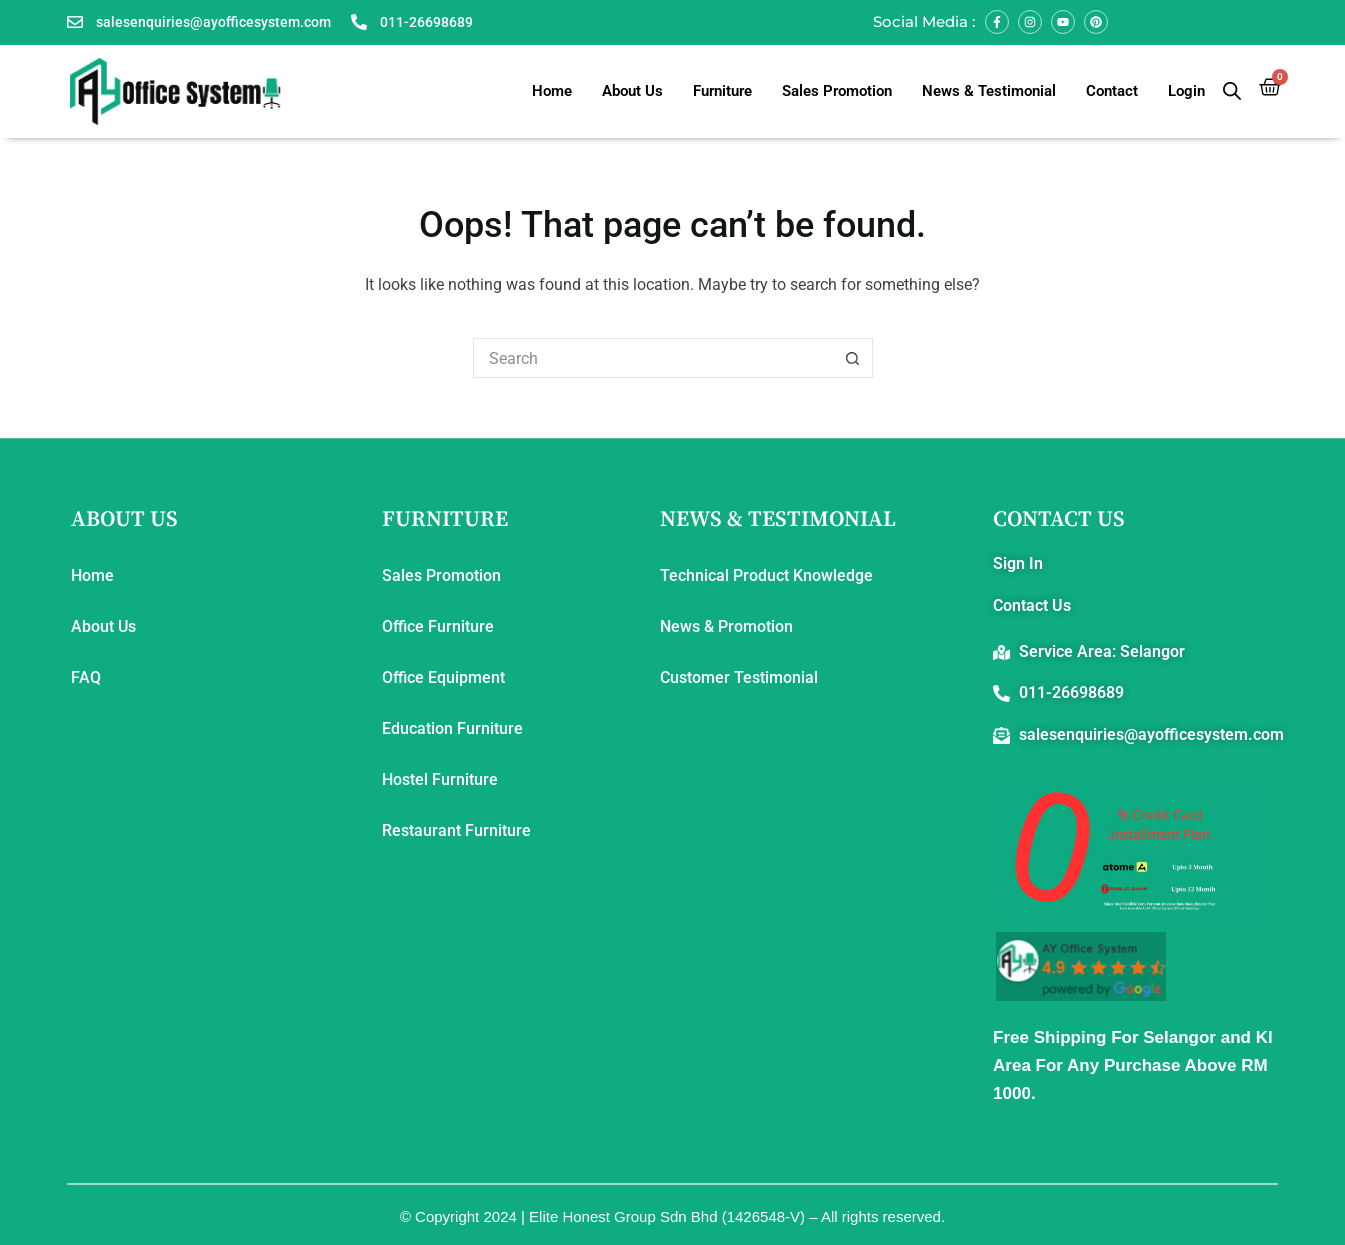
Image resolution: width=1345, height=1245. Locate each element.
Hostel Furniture (440, 779)
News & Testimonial (989, 91)
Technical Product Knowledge (766, 575)
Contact (1112, 91)
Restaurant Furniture (456, 830)
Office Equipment (443, 677)
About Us (632, 91)
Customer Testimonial (739, 677)
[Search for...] (653, 358)
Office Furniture (438, 626)
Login (1186, 91)
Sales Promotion (837, 91)
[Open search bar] (1232, 91)
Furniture (722, 91)
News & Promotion (726, 626)
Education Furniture (452, 728)
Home (552, 91)
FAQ (86, 677)
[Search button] (853, 358)
